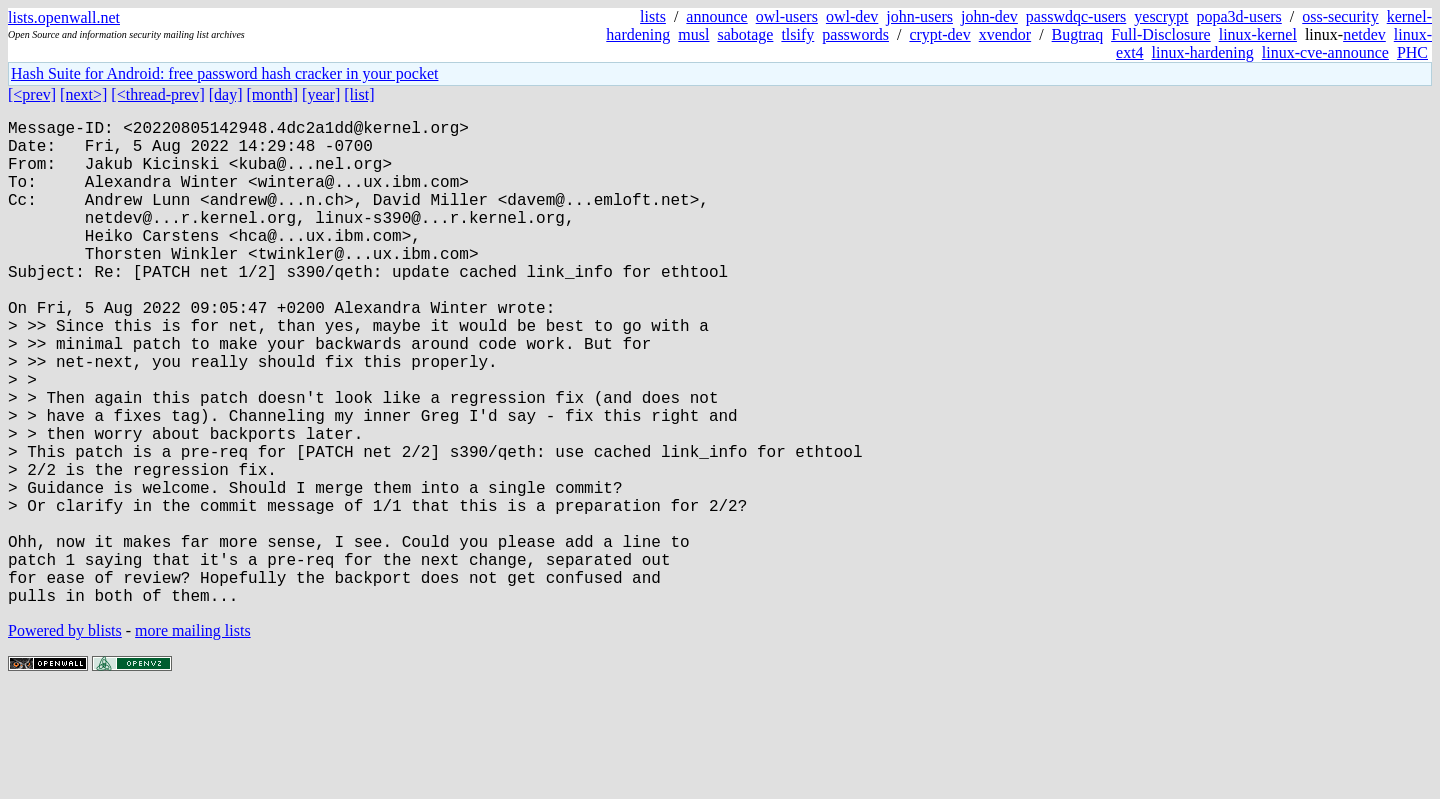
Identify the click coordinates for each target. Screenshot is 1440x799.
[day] (226, 94)
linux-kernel (1258, 34)
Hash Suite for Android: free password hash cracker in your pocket (224, 73)
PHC (1412, 52)
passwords (855, 34)
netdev (1364, 34)
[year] (321, 94)
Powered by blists (65, 738)
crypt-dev (939, 34)
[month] (273, 94)
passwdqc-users (1076, 16)
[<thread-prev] (157, 94)
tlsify (797, 34)
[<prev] (32, 94)
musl (693, 34)
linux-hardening (1203, 52)
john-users (919, 16)
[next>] (83, 94)
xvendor (1005, 34)
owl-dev (852, 16)
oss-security (1340, 16)
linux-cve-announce (1325, 52)
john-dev (989, 16)
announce (716, 16)
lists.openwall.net (64, 17)
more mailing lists (193, 738)
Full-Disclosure (1161, 34)
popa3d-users (1238, 16)
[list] (359, 94)
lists (653, 16)
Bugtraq (1078, 34)
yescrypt (1161, 16)
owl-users (787, 16)
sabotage (745, 34)
